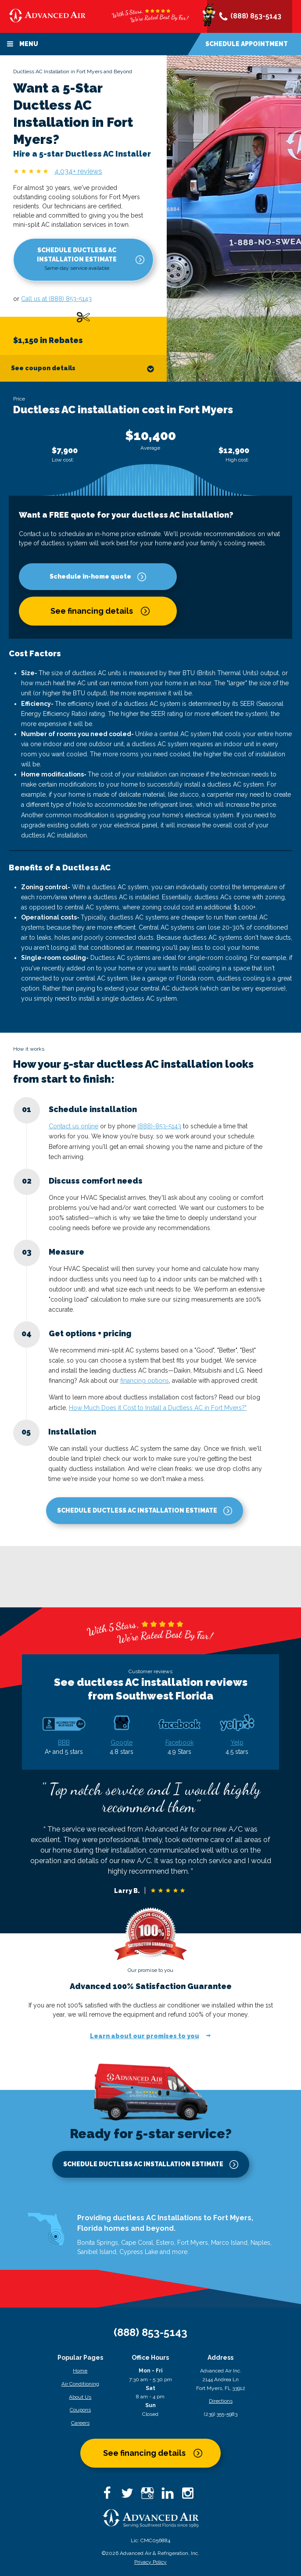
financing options (144, 1380)
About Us (80, 2397)
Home (80, 2371)
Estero (165, 2242)
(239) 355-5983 (220, 2414)
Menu (22, 43)
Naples (260, 2242)
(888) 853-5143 (249, 16)
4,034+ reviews (78, 171)
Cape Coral (137, 2242)
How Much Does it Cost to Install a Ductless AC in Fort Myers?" (158, 1407)
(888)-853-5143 (159, 1126)
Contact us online (73, 1126)
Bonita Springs (97, 2242)
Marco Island (229, 2242)
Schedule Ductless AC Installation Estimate (77, 259)
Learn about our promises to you (144, 2035)
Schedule (246, 43)
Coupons (80, 2410)
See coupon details (83, 369)
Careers (80, 2423)
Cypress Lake (138, 2251)
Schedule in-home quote (90, 576)
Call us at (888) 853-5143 (56, 298)
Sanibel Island (96, 2251)
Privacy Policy (150, 2562)
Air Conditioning (80, 2384)
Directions (221, 2401)
